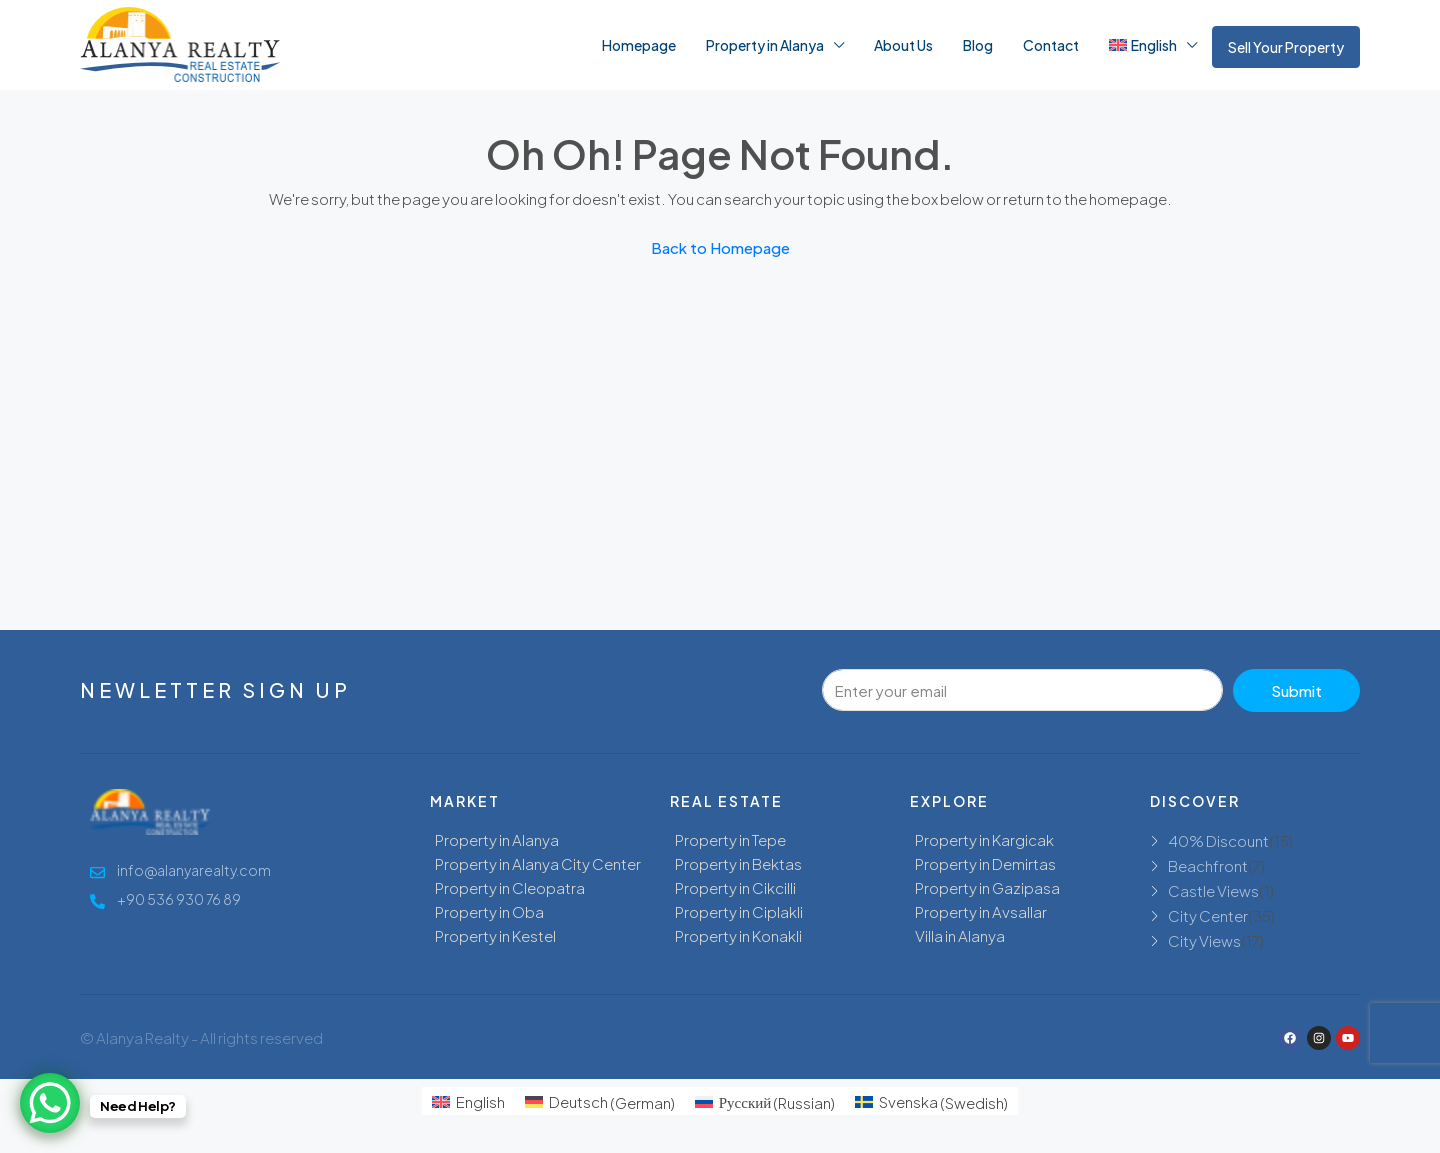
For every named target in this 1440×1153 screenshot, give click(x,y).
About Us (903, 45)
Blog (978, 45)
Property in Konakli (738, 935)
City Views (1204, 940)
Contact (1051, 45)
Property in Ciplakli (739, 911)
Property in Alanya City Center (538, 863)
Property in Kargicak (984, 839)
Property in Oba (489, 911)
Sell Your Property (1286, 47)
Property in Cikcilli (735, 887)
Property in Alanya (765, 45)
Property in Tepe (730, 839)
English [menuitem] (480, 1101)
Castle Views (1213, 890)
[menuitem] (468, 1101)
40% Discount (1218, 840)
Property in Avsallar (981, 911)
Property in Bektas (738, 863)
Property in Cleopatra (510, 887)
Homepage (639, 45)
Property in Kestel (495, 935)
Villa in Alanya (960, 935)
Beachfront (1208, 865)
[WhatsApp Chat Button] (50, 1103)
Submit (1296, 690)
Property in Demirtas (985, 863)
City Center (1208, 915)
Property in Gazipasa (987, 887)
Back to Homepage (720, 247)
